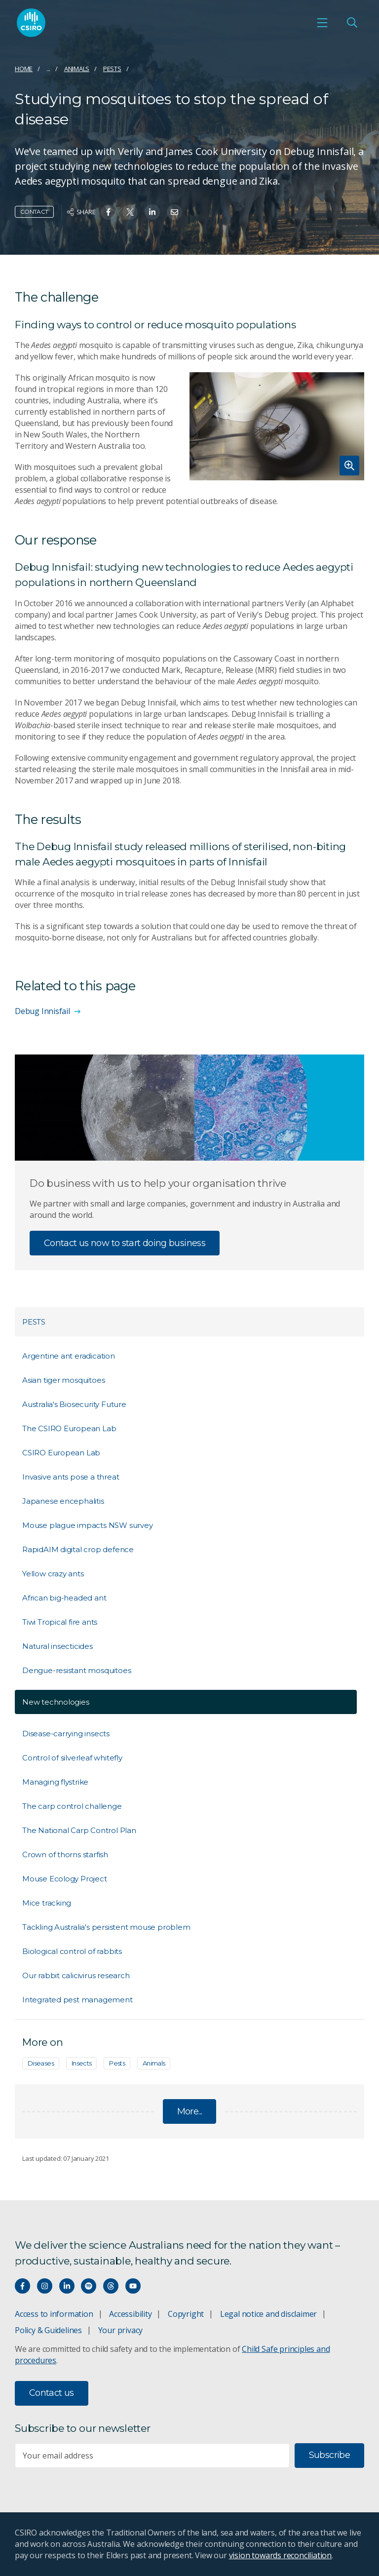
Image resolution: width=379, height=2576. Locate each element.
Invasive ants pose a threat (70, 1477)
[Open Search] (352, 22)
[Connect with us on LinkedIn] (67, 2286)
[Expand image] (277, 426)
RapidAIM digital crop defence (78, 1549)
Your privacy (120, 2330)
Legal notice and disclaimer (268, 2313)
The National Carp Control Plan (79, 1830)
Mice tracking (46, 1903)
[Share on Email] (174, 212)
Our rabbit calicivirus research (76, 1975)
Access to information (54, 2313)
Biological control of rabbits (72, 1951)
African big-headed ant (64, 1597)
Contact (34, 211)
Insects (82, 2063)
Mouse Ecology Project (64, 1878)
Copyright (186, 2313)
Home (24, 68)
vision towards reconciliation (280, 2555)
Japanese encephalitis (63, 1501)
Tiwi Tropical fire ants (59, 1622)
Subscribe (329, 2455)
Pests (112, 68)
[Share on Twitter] (130, 212)
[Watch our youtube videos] (133, 2286)
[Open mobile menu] (322, 22)
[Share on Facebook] (108, 212)
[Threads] (110, 2286)
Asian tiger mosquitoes (63, 1380)
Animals (77, 68)
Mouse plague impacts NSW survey (87, 1525)
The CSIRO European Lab (69, 1428)
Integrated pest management (77, 1999)
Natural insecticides (57, 1646)
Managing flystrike (55, 1782)
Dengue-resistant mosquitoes (76, 1670)
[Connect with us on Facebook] (22, 2286)
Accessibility (130, 2313)
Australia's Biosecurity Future (74, 1404)
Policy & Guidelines (48, 2330)
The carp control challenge (72, 1806)
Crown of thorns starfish (65, 1854)
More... (189, 2111)
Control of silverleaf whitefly (72, 1757)
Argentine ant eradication (68, 1356)
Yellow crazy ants (52, 1573)
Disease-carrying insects (66, 1733)
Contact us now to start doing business (124, 1243)
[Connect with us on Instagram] (44, 2286)
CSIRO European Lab (61, 1452)
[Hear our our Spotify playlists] (88, 2286)
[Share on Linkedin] (152, 212)
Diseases (41, 2063)
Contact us (51, 2392)
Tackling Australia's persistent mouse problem (106, 1927)
